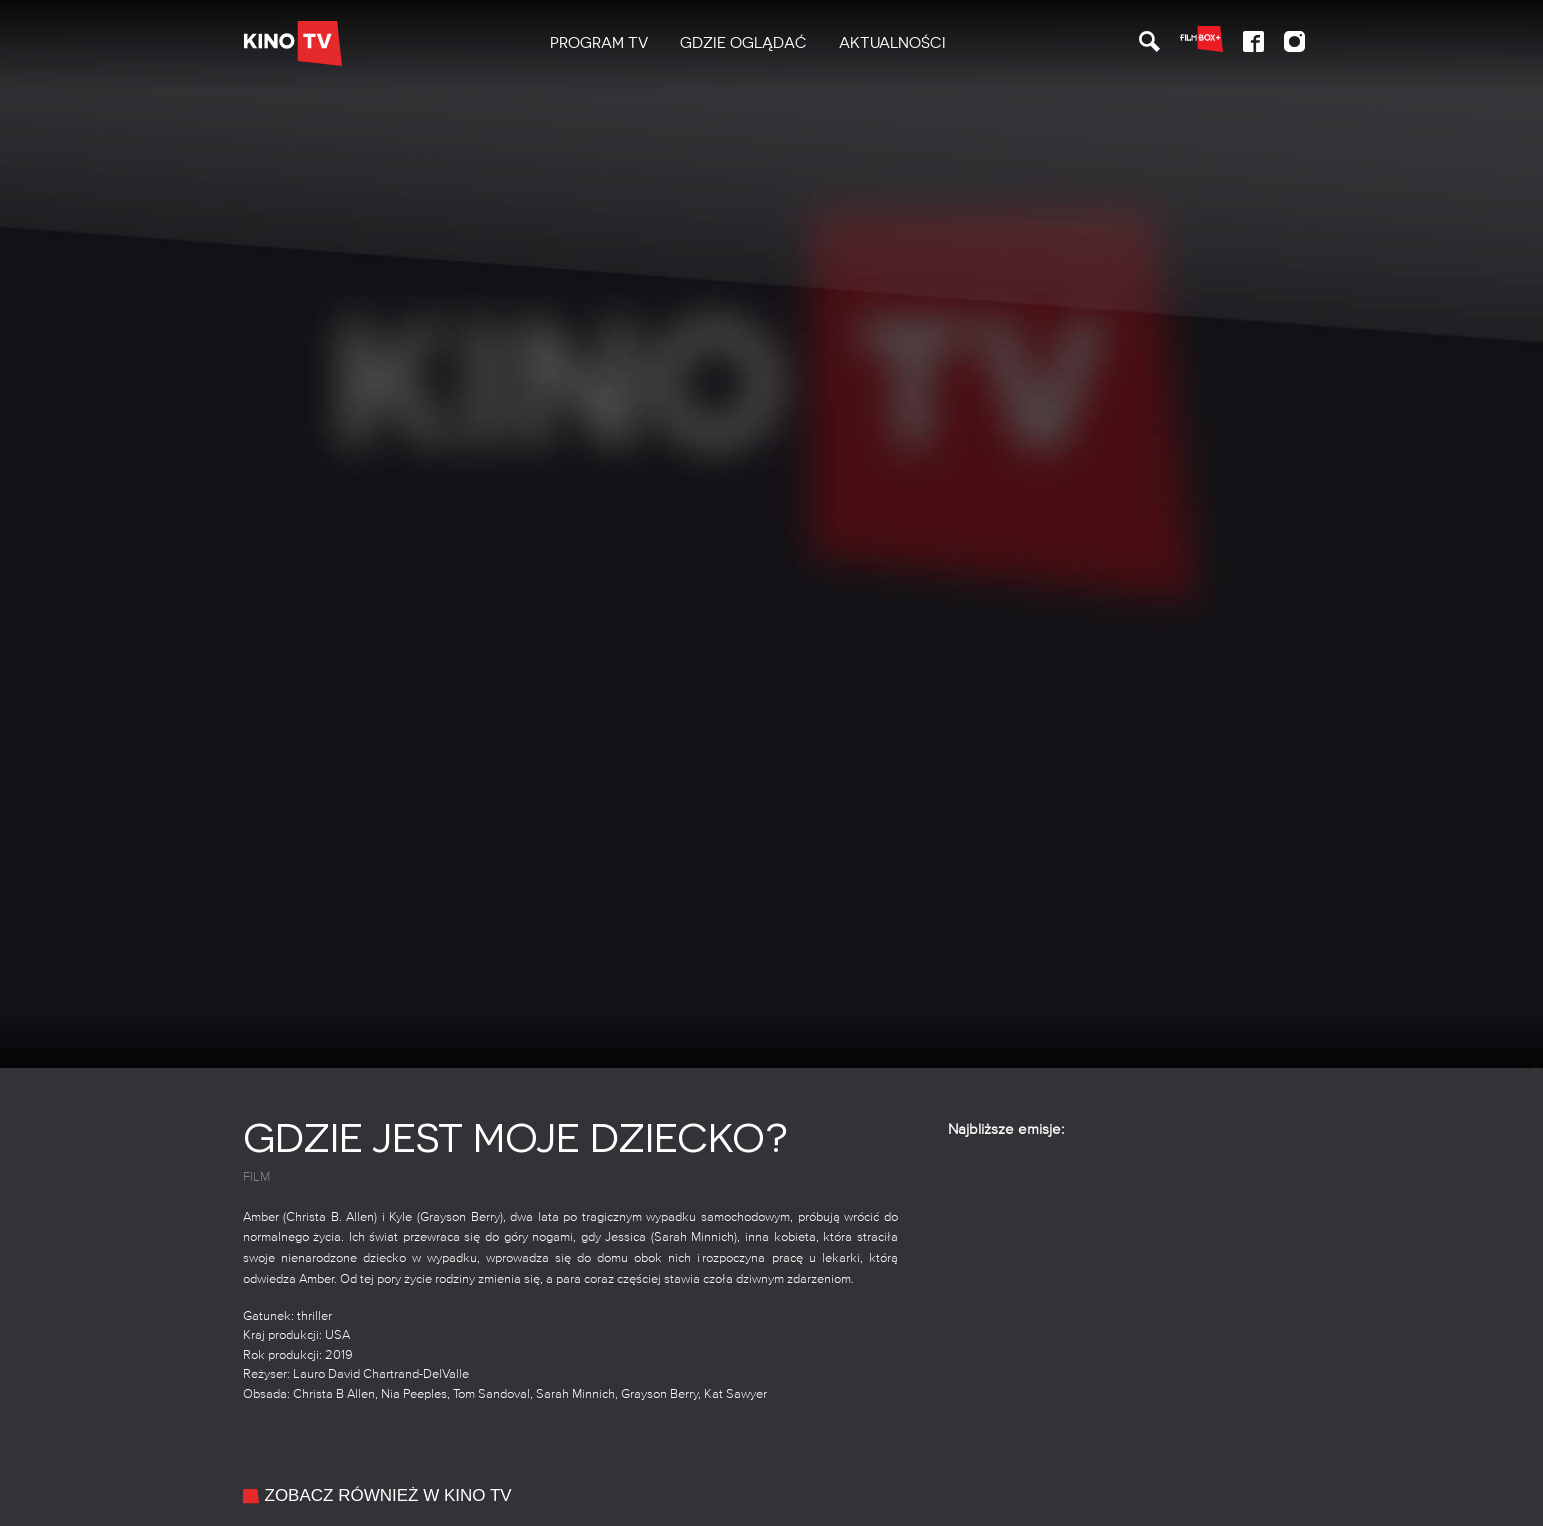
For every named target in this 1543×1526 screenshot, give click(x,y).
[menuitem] (599, 43)
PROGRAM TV (599, 43)
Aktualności (892, 43)
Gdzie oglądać (743, 43)
